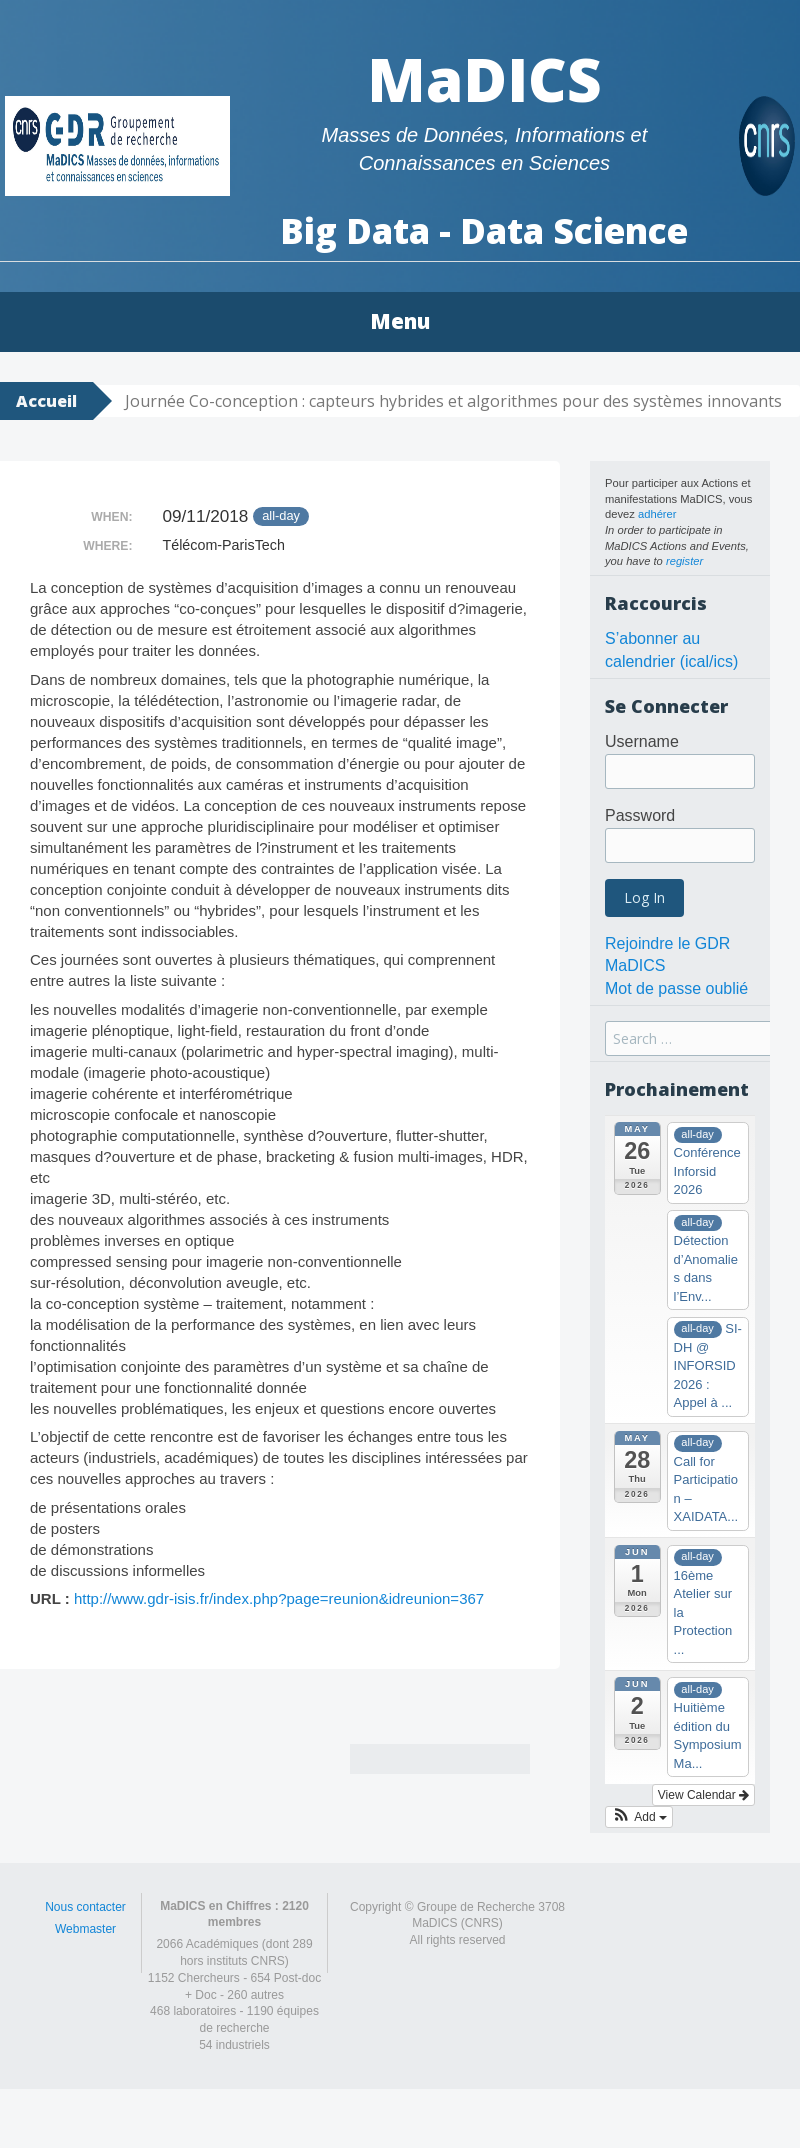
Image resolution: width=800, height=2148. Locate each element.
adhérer (657, 514)
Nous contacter (85, 1907)
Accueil (46, 401)
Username (642, 741)
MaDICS (484, 79)
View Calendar (703, 1795)
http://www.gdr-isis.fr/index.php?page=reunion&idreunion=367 (279, 1598)
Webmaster (85, 1929)
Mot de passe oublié (676, 988)
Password (640, 815)
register (684, 561)
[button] (639, 1817)
